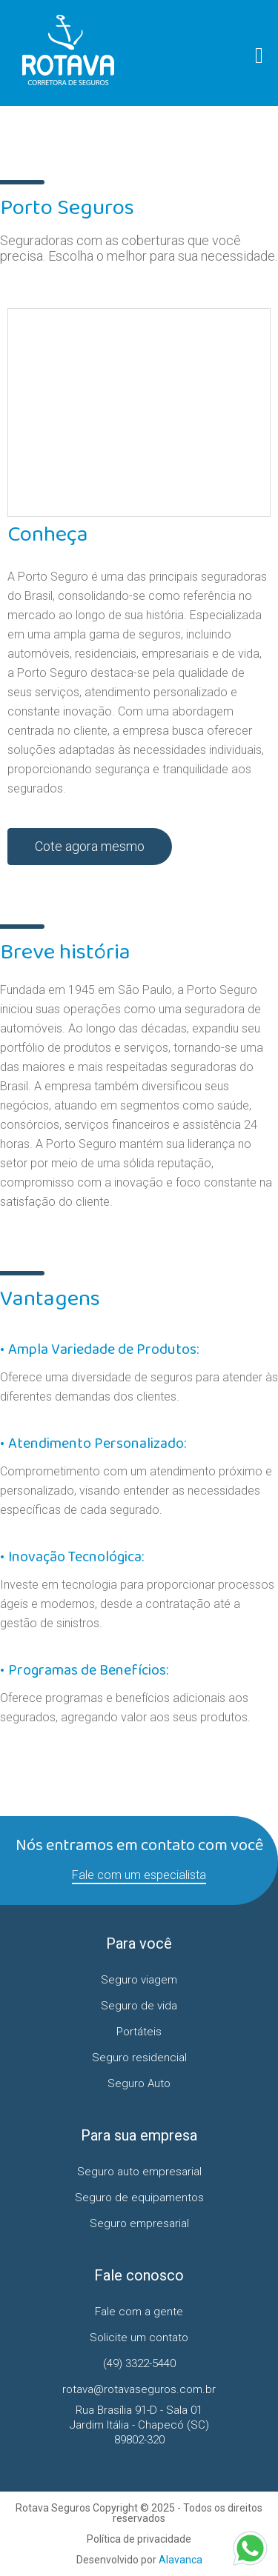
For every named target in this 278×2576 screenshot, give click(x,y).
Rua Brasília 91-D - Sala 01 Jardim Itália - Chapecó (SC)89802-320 (139, 2424)
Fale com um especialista (139, 1875)
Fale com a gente (139, 2311)
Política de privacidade (139, 2539)
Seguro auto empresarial (139, 2171)
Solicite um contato (139, 2337)
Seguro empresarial (139, 2223)
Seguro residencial (139, 2057)
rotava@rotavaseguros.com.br (139, 2389)
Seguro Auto (139, 2083)
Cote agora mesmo (90, 846)
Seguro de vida (139, 2005)
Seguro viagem (139, 1979)
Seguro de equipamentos (139, 2197)
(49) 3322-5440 (139, 2363)
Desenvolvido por (139, 2560)
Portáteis (139, 2031)
